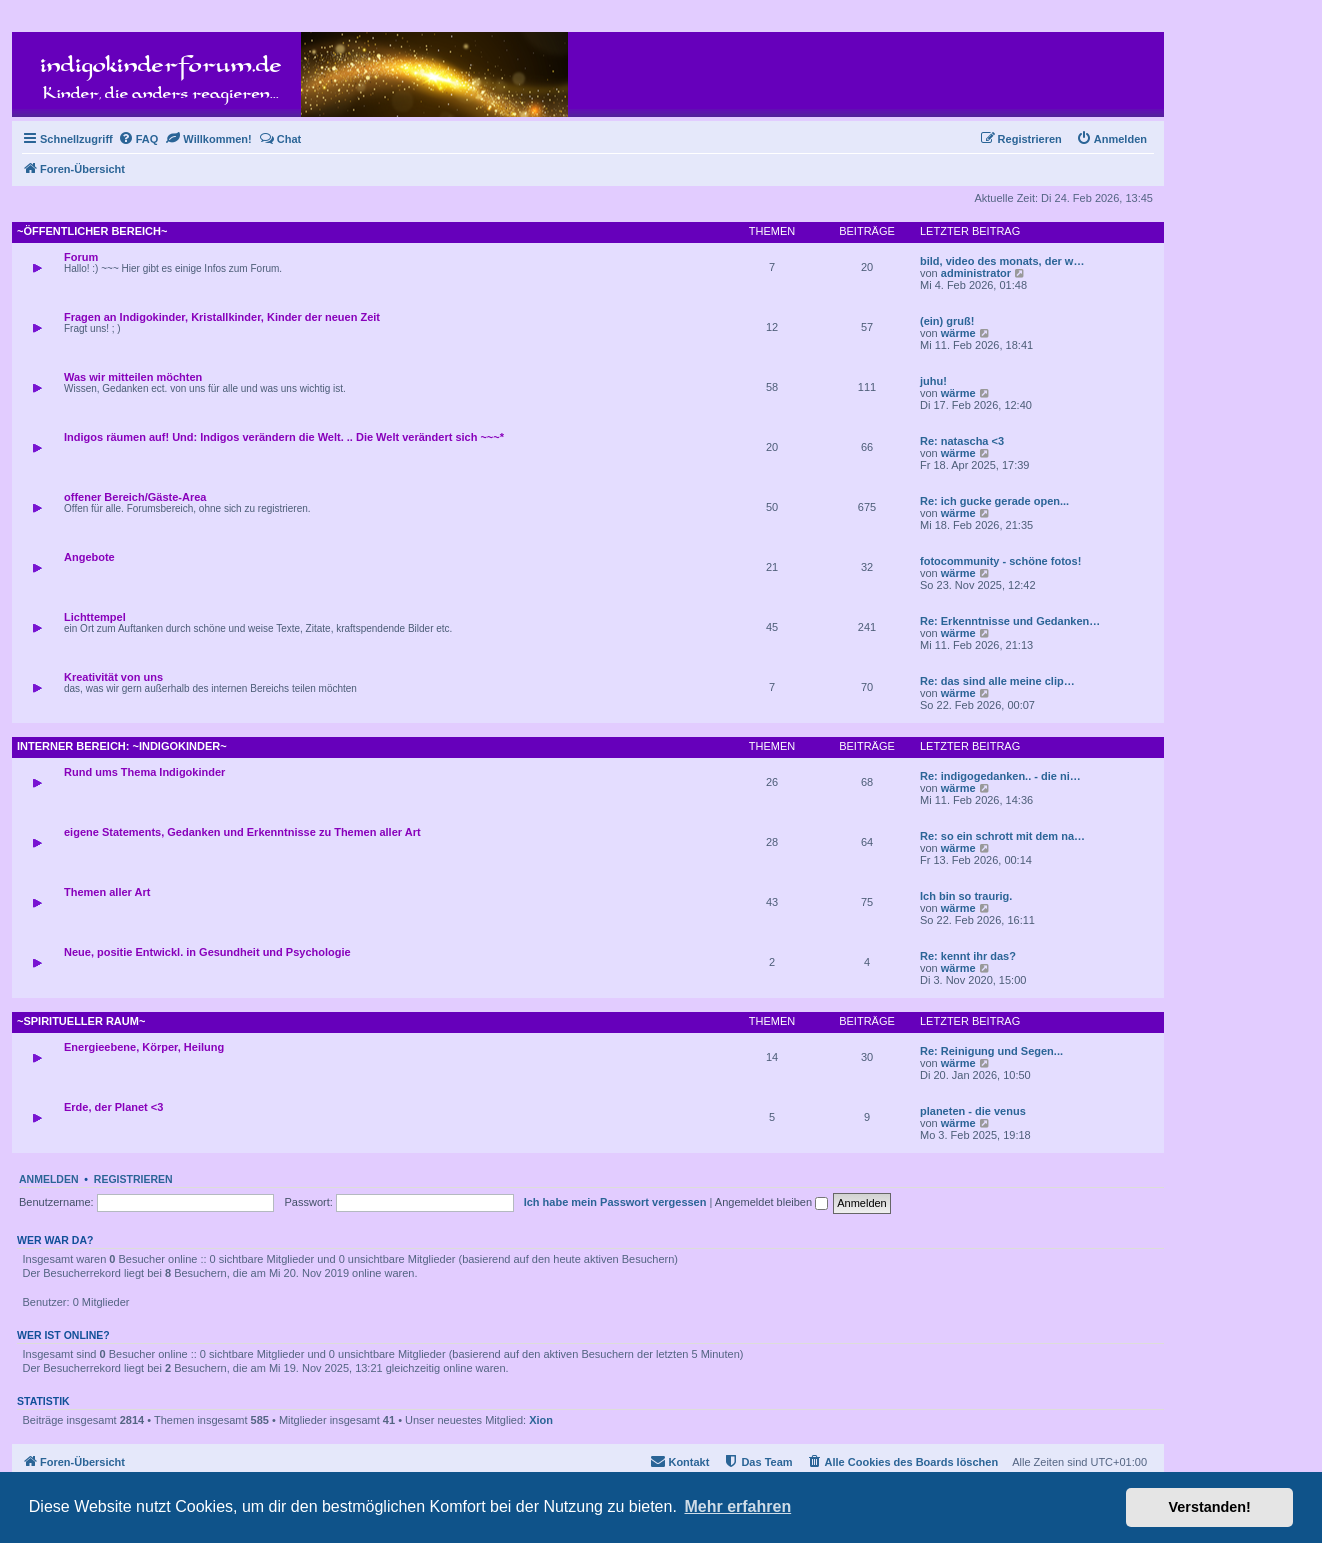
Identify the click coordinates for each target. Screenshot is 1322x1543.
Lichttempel (95, 617)
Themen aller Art (107, 892)
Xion (541, 1420)
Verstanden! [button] (1210, 1507)
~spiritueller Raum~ (81, 1021)
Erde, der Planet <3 (113, 1107)
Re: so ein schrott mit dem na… (1002, 836)
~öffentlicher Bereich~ (92, 231)
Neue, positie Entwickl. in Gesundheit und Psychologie (207, 952)
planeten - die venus (973, 1111)
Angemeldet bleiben (771, 1202)
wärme (958, 333)
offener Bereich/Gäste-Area (135, 497)
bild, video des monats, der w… (1002, 261)
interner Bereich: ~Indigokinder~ (122, 746)
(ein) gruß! (947, 321)
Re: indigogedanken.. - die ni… (1000, 776)
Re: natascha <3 (962, 441)
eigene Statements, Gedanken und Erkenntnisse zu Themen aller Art (242, 832)
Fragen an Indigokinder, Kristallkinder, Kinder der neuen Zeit (222, 317)
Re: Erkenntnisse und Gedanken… (1010, 621)
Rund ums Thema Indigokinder (144, 772)
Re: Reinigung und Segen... (991, 1051)
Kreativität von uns (113, 677)
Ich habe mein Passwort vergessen (615, 1202)
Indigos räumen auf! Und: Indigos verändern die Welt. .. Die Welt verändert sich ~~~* (284, 437)
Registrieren (133, 1179)
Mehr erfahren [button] (737, 1506)
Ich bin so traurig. (966, 896)
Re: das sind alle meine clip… (997, 681)
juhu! (933, 381)
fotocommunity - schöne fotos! (1000, 561)
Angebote (89, 557)
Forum (81, 257)
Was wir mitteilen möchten (133, 377)
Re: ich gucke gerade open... (994, 501)
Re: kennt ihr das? (968, 956)
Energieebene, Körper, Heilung (144, 1047)
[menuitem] (138, 139)
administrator (976, 273)
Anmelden (49, 1179)
